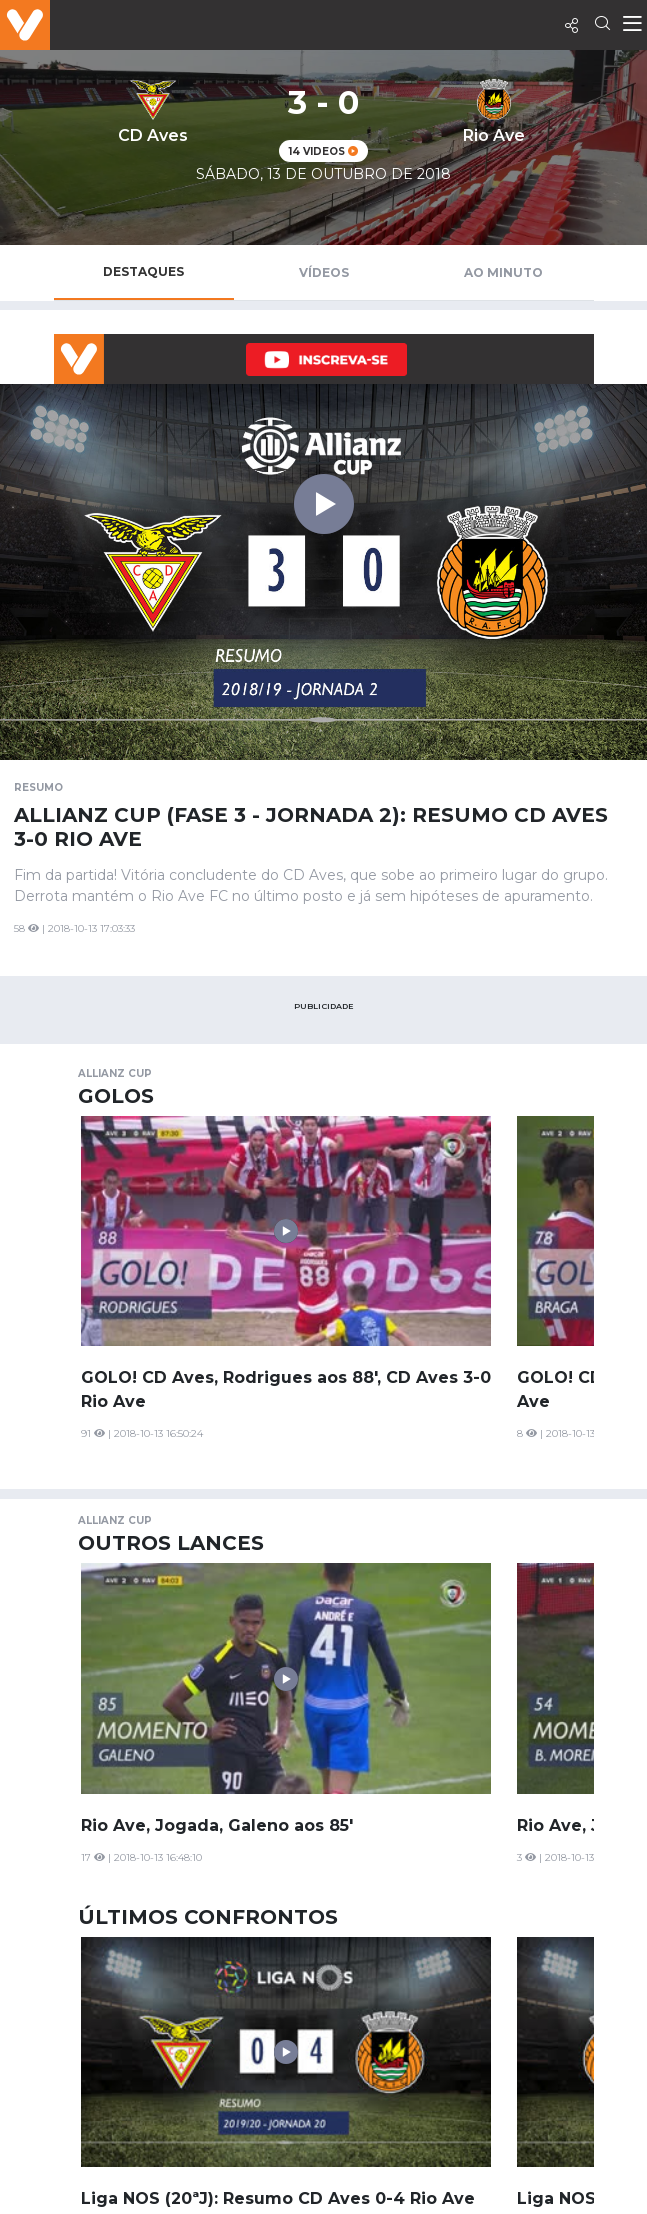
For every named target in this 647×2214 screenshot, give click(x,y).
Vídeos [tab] (324, 272)
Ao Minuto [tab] (503, 272)
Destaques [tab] (143, 271)
